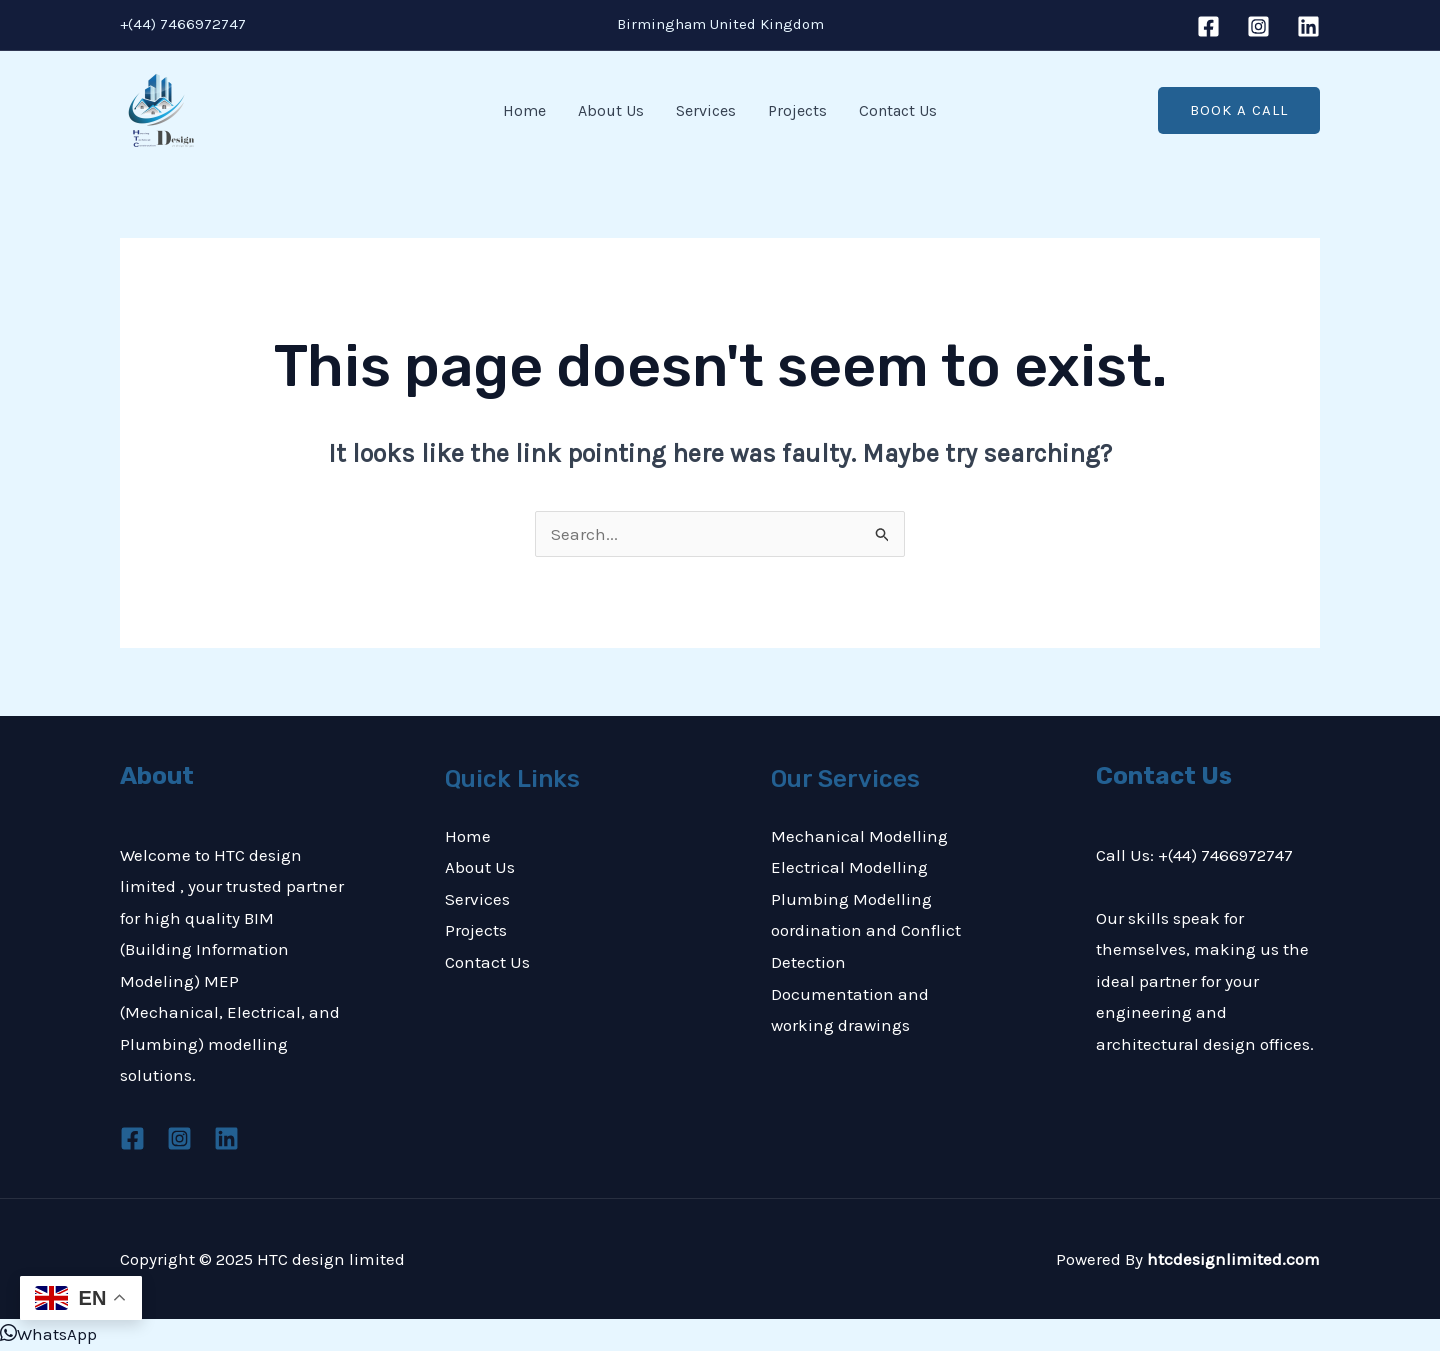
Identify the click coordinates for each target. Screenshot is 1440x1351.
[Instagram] (1258, 26)
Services (706, 110)
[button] (1239, 110)
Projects (797, 110)
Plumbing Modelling (851, 899)
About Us (611, 110)
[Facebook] (1208, 26)
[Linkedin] (1308, 26)
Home (524, 110)
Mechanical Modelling (859, 836)
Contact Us (898, 110)
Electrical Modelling (849, 867)
